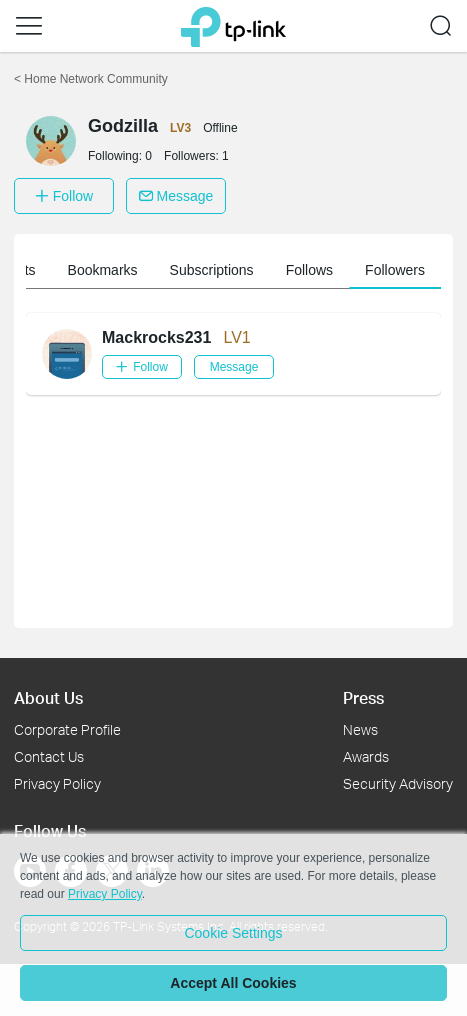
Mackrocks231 (156, 337)
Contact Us (49, 756)
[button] (29, 26)
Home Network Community (91, 79)
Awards (366, 756)
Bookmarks (319, 270)
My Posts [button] (223, 270)
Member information (100, 270)
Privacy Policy (57, 783)
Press (363, 697)
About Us (48, 697)
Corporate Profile (67, 729)
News (360, 729)
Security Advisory (398, 783)
